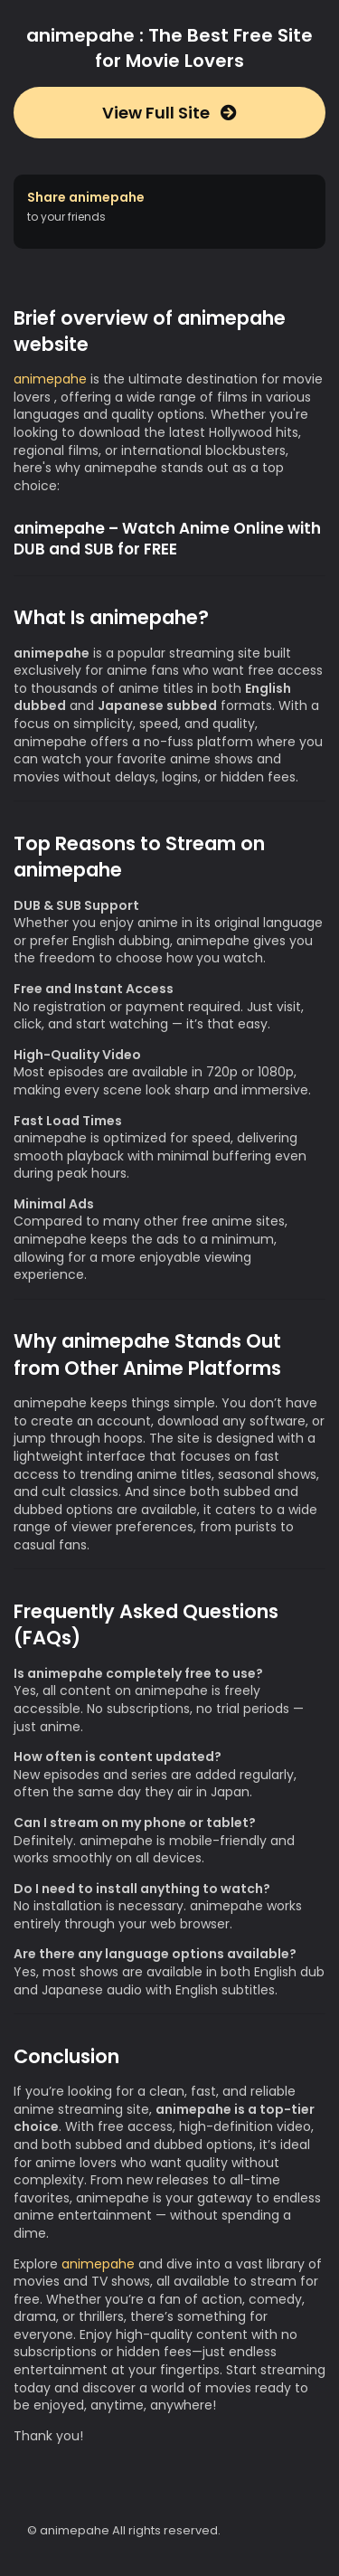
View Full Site (169, 112)
